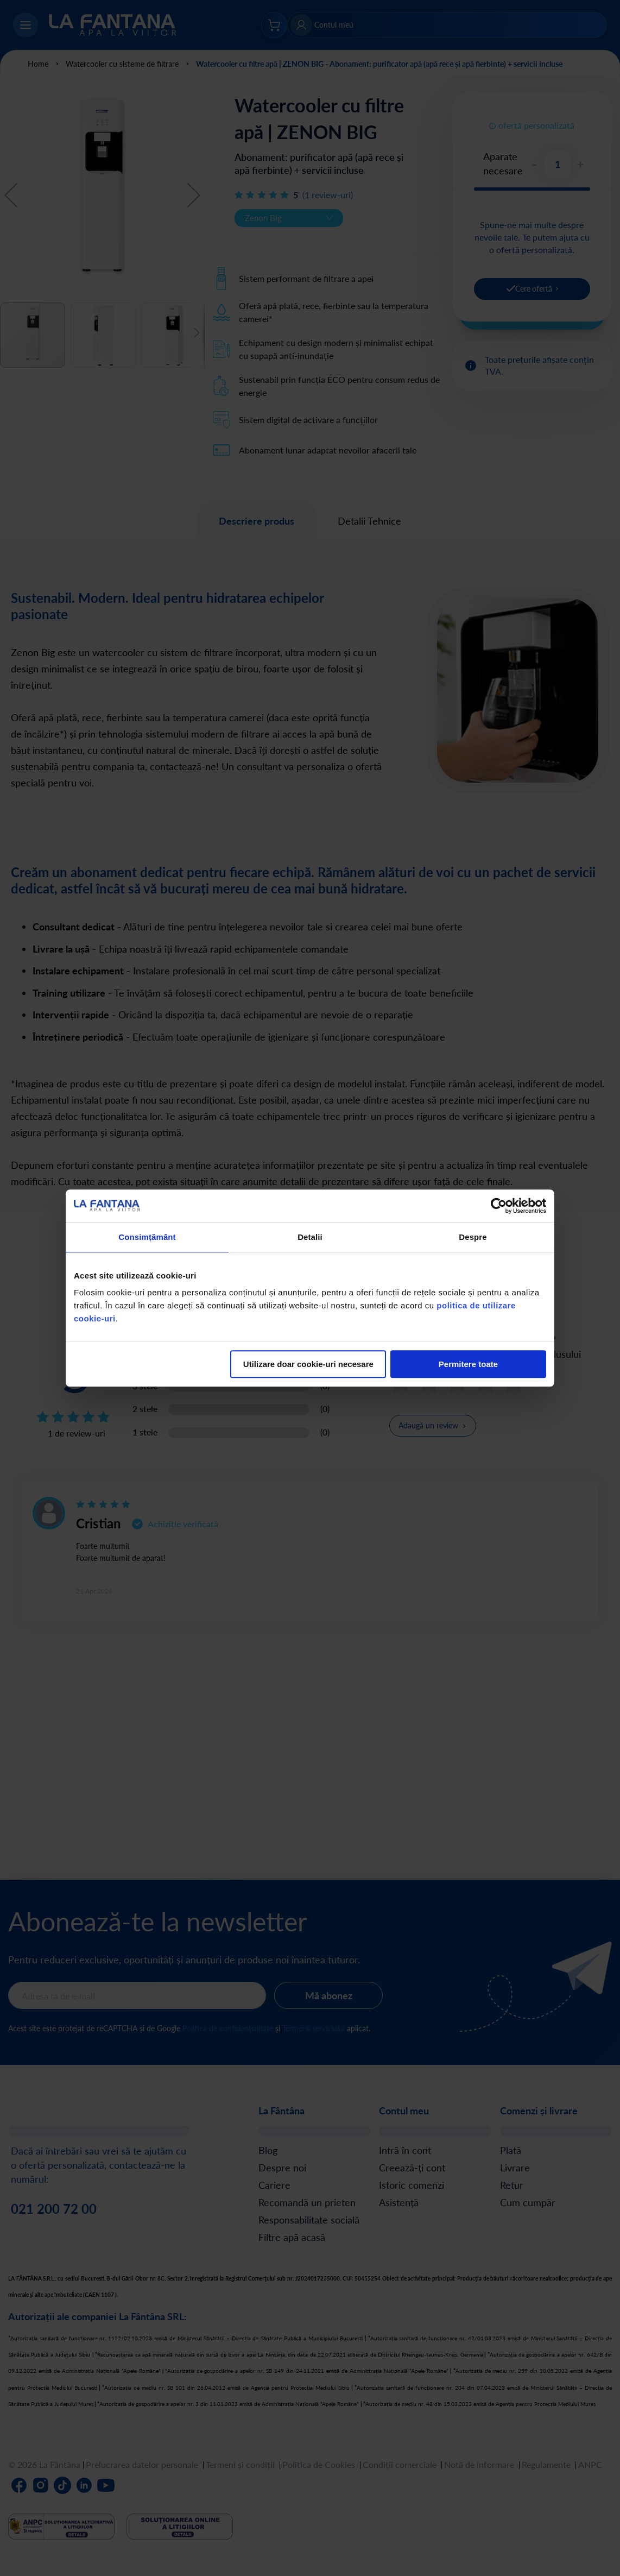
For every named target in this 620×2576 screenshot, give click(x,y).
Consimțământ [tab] (146, 1237)
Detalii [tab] (310, 1237)
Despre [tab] (472, 1237)
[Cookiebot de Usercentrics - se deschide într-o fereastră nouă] (498, 1206)
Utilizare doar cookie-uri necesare (308, 1364)
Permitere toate (468, 1364)
